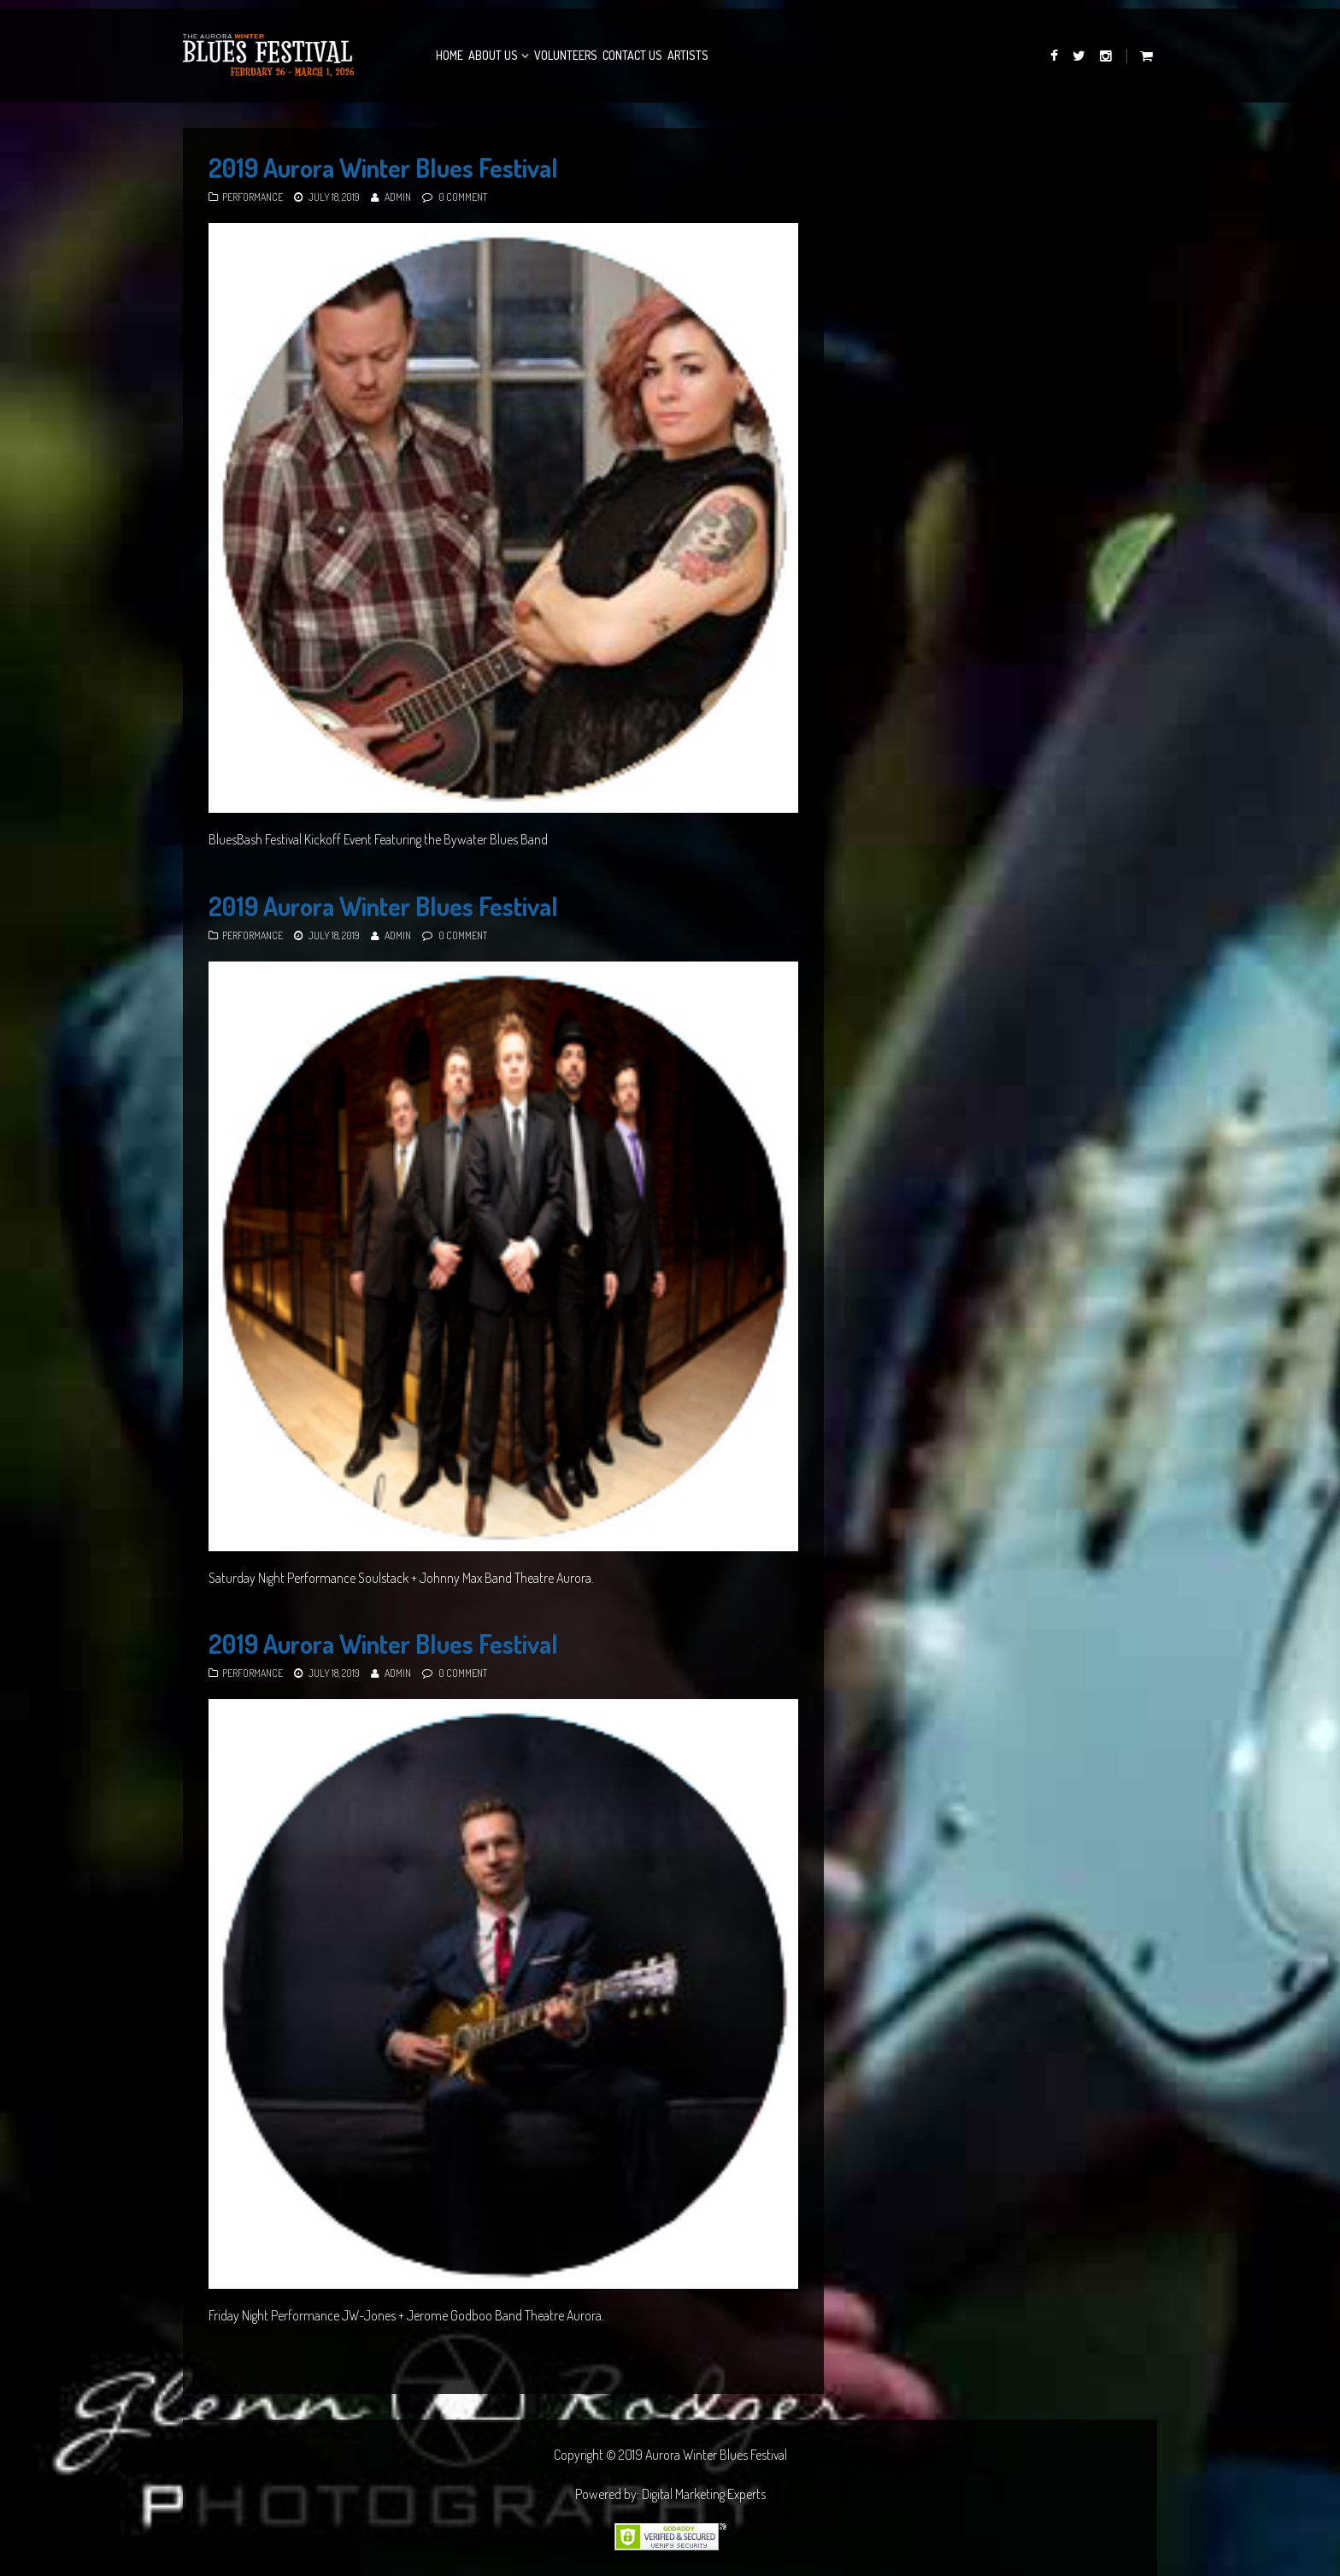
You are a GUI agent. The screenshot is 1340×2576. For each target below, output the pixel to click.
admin (398, 197)
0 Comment (462, 197)
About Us (493, 55)
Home (449, 55)
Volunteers (565, 55)
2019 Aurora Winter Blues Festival (383, 167)
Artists (687, 55)
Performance (252, 197)
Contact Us (632, 55)
